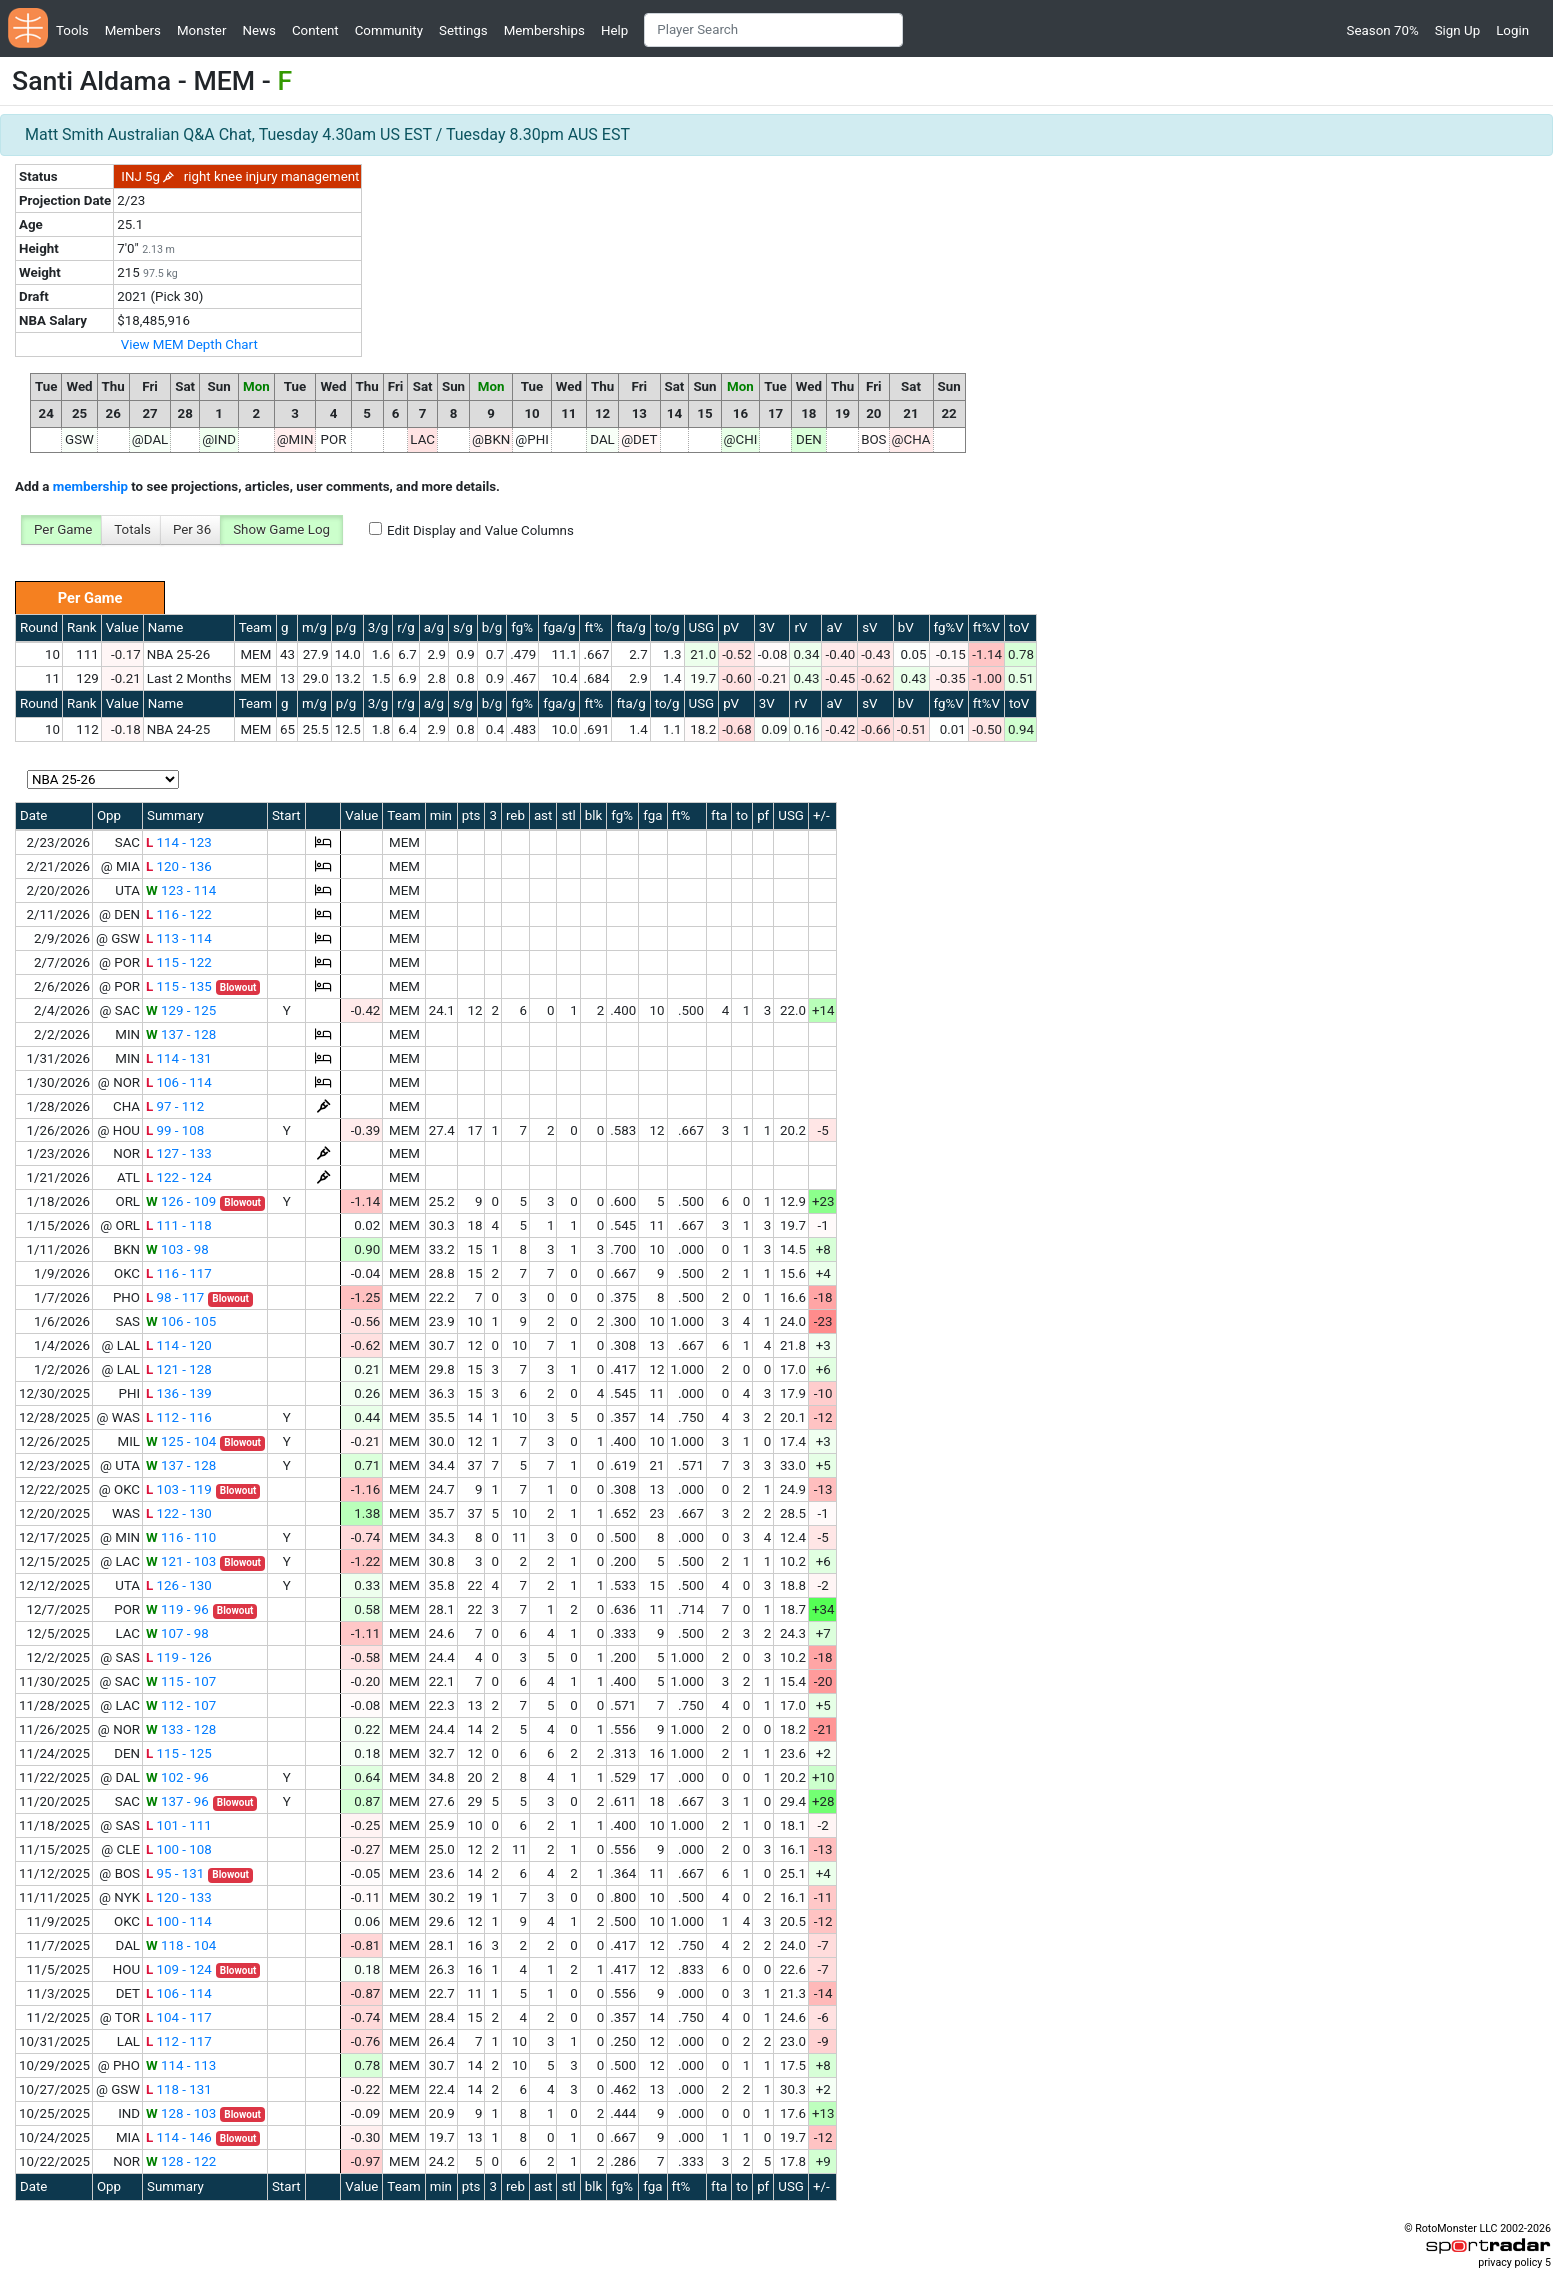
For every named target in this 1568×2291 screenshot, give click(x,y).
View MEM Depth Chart (189, 344)
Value (122, 627)
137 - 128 (181, 1034)
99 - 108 (175, 1130)
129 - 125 (181, 1010)
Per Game (63, 529)
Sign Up (1457, 30)
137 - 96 (177, 1801)
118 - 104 (181, 1945)
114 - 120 (179, 1345)
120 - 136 (179, 866)
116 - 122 (179, 914)
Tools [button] (72, 30)
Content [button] (315, 30)
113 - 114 (179, 938)
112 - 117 (179, 2041)
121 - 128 (179, 1369)
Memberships (544, 30)
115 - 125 (179, 1753)
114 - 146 (179, 2137)
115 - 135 (179, 986)
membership (90, 486)
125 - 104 (181, 1441)
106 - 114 (179, 1082)
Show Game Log (281, 529)
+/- (821, 815)
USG (702, 627)
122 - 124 (179, 1177)
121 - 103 (181, 1561)
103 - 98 (177, 1249)
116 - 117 (179, 1273)
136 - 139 (179, 1393)
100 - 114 (179, 1921)
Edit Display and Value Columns (480, 530)
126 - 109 (181, 1201)
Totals (132, 529)
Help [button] (614, 30)
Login (1512, 30)
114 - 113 (181, 2065)
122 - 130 (179, 1513)
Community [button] (389, 30)
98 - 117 (175, 1297)
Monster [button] (201, 30)
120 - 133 (179, 1897)
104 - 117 (179, 2017)
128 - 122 (181, 2161)
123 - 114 (181, 890)
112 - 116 (179, 1417)
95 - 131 (175, 1873)
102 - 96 (177, 1777)
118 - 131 (179, 2089)
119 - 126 (179, 1657)
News (258, 30)
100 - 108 (179, 1849)
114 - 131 (179, 1058)
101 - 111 (179, 1825)
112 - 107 (181, 1705)
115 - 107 (181, 1681)
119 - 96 (177, 1609)
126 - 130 (179, 1585)
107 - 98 (177, 1633)
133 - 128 (181, 1729)
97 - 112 (175, 1106)
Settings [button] (463, 30)
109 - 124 (179, 1969)
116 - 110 (181, 1537)
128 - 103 (181, 2113)
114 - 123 (179, 842)
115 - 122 (179, 962)
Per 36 (192, 529)
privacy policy (1510, 2262)
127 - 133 (179, 1153)
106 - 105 (181, 1321)
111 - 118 (179, 1225)
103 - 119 (179, 1489)
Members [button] (133, 30)
